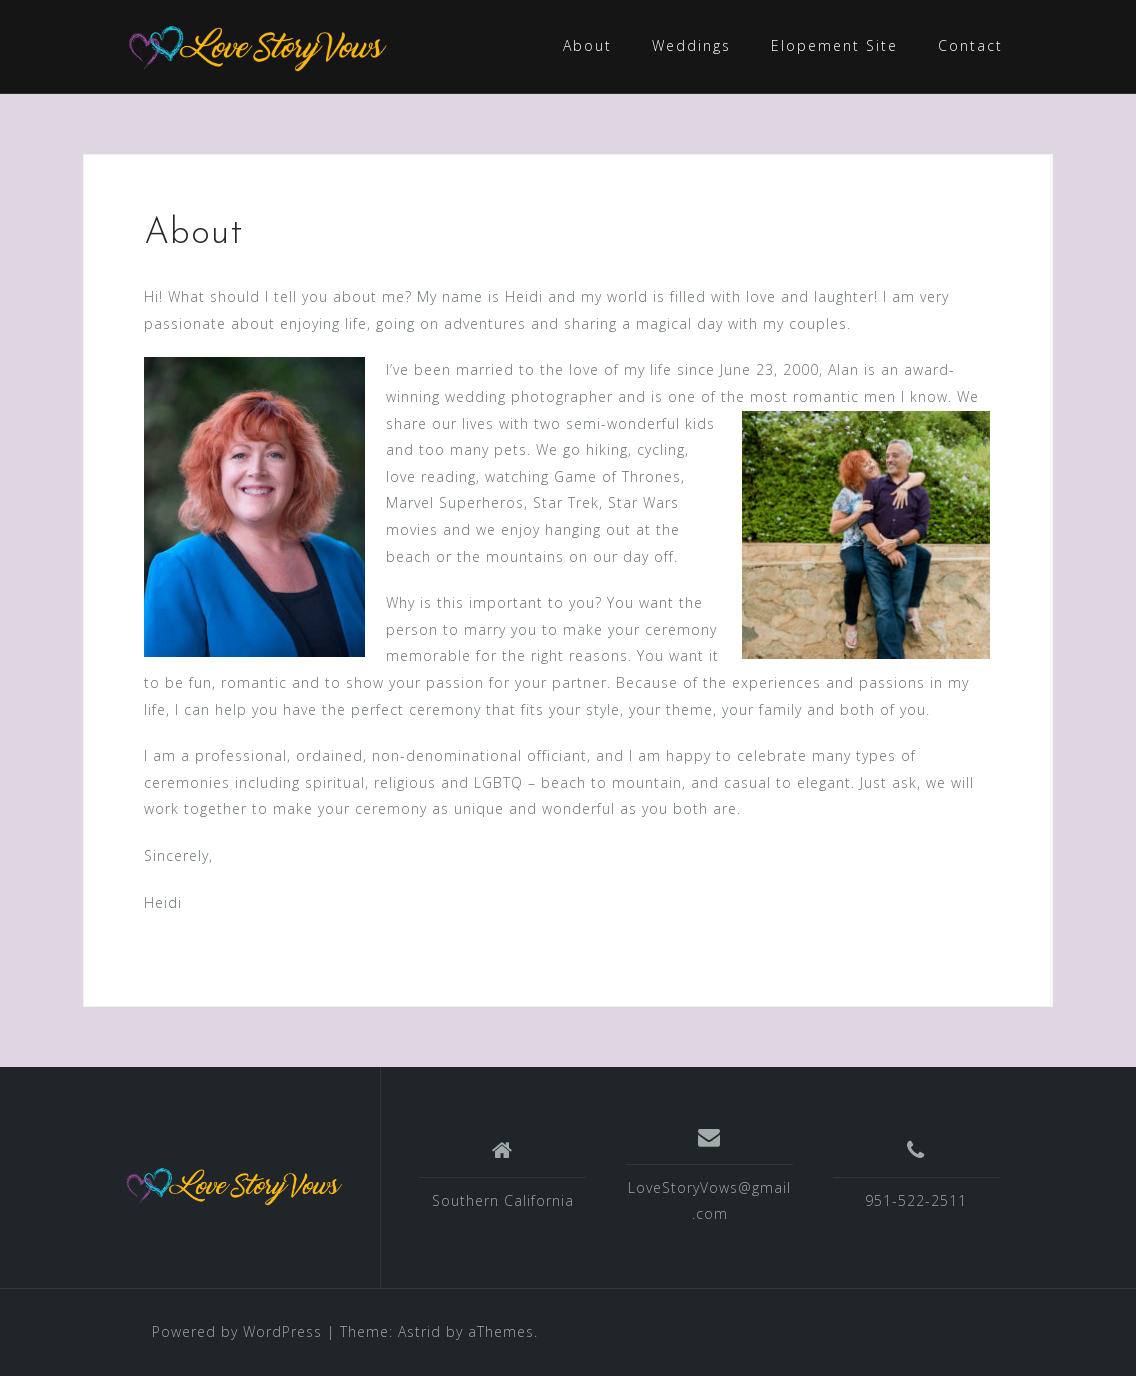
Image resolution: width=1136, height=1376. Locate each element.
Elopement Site (834, 45)
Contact (970, 45)
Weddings (691, 45)
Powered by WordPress (237, 1331)
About (587, 45)
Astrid (419, 1331)
